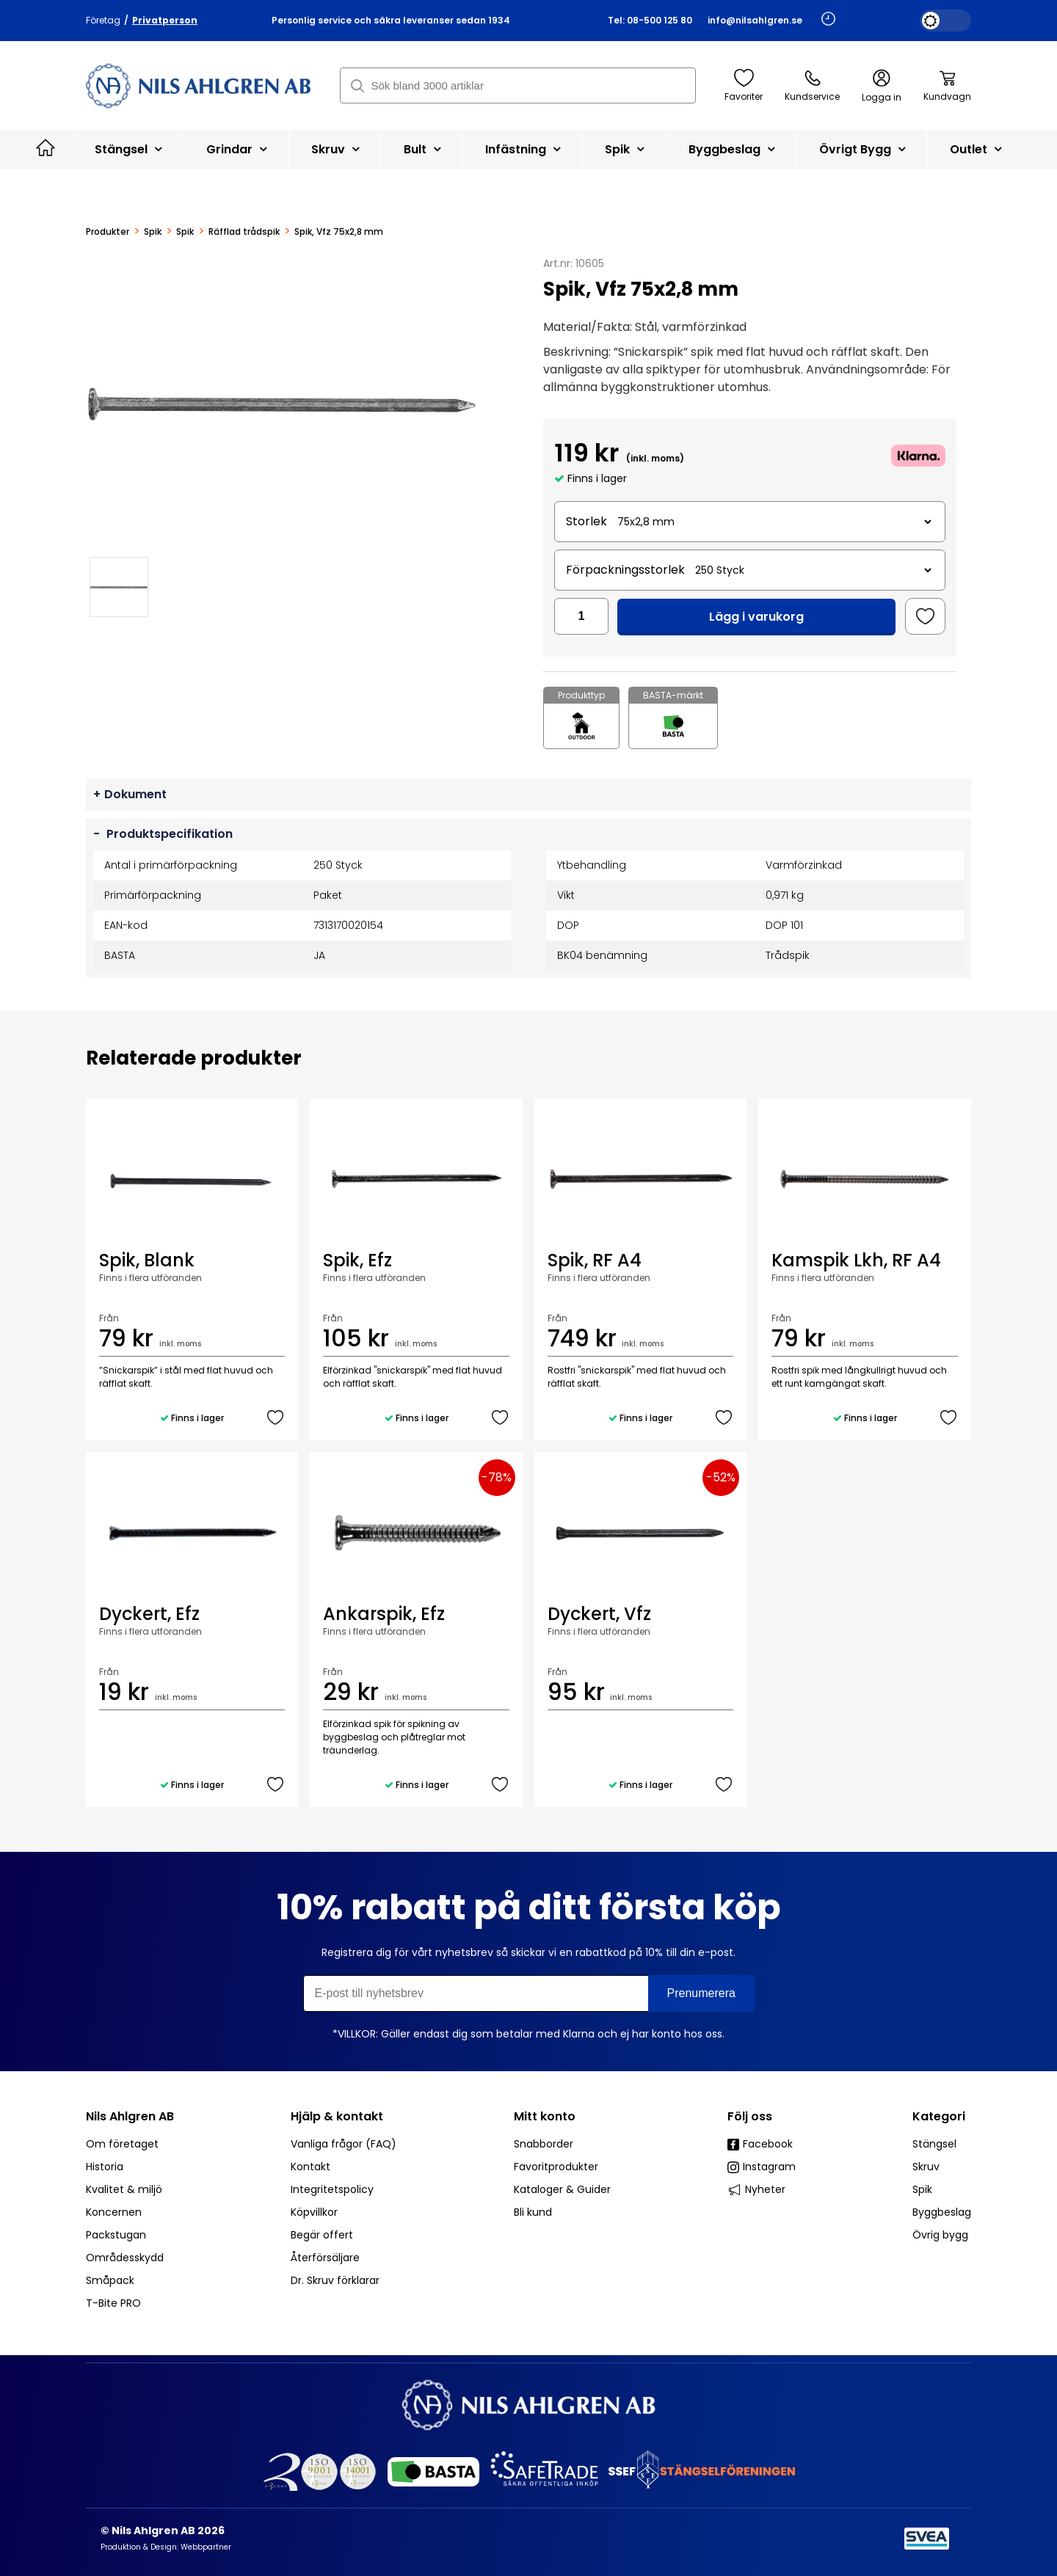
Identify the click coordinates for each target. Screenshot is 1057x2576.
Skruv (335, 149)
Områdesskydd (125, 2257)
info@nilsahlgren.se (755, 20)
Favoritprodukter (556, 2166)
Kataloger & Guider (562, 2189)
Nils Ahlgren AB (130, 2116)
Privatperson (164, 20)
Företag (103, 20)
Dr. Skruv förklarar (335, 2280)
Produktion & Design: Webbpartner (166, 2547)
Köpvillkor (314, 2212)
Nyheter (756, 2189)
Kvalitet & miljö (124, 2189)
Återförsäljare (325, 2257)
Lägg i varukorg (756, 616)
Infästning (522, 149)
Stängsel (128, 149)
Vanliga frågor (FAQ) (343, 2144)
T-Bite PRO (113, 2303)
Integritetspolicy (332, 2189)
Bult (422, 149)
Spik (624, 149)
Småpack (110, 2280)
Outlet (975, 149)
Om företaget (122, 2144)
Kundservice (812, 86)
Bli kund (533, 2212)
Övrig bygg (940, 2234)
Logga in (881, 86)
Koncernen (114, 2212)
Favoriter (743, 86)
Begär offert (322, 2234)
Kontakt (310, 2166)
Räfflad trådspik (244, 232)
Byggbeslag (731, 149)
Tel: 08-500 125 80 (650, 20)
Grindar (236, 149)
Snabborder (543, 2144)
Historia (104, 2166)
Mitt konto (544, 2116)
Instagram (761, 2166)
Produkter (107, 232)
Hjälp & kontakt (337, 2116)
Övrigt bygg (862, 149)
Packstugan (116, 2234)
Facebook (760, 2144)
